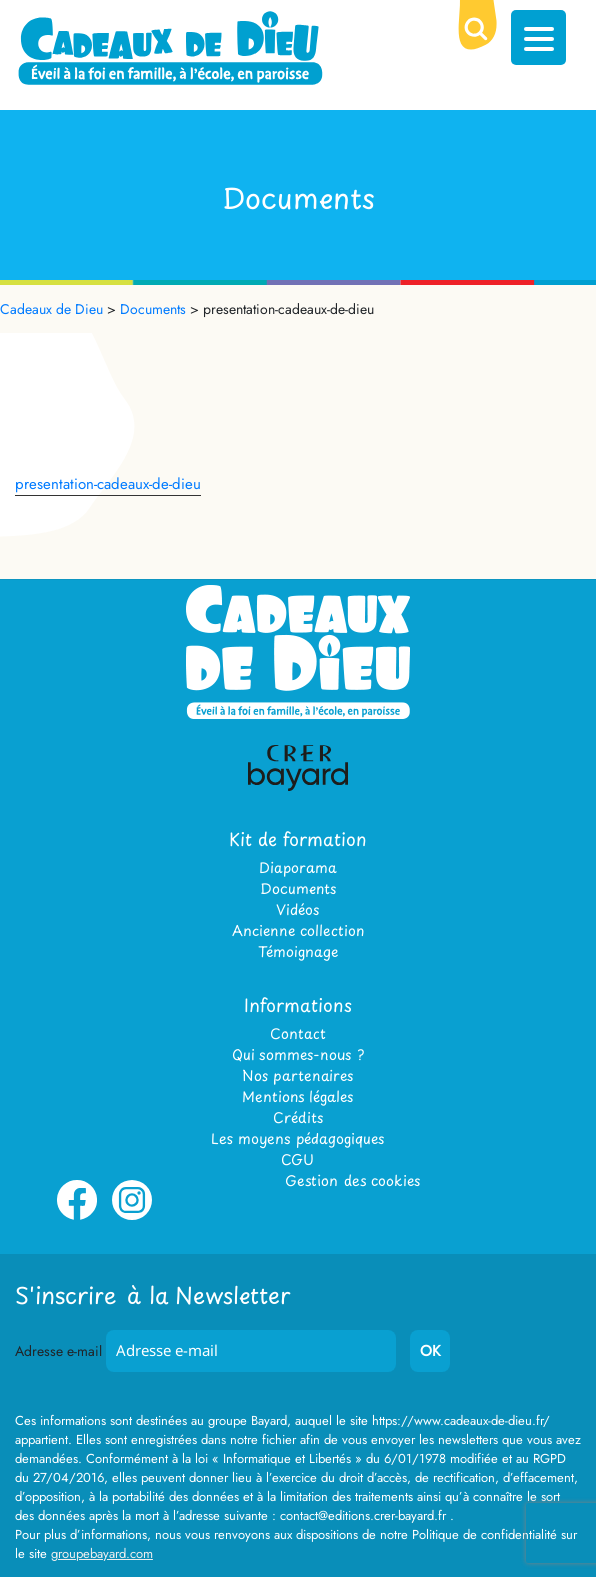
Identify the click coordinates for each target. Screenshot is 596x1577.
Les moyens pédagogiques (297, 1138)
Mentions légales (297, 1096)
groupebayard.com (102, 1553)
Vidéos (297, 909)
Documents (298, 888)
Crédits (298, 1117)
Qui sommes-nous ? (298, 1054)
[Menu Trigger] (538, 37)
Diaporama (298, 867)
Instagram (132, 1216)
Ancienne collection (298, 930)
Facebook (77, 1216)
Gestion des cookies (352, 1180)
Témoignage (298, 951)
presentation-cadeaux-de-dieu (108, 484)
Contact (298, 1033)
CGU (297, 1159)
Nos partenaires (297, 1075)
